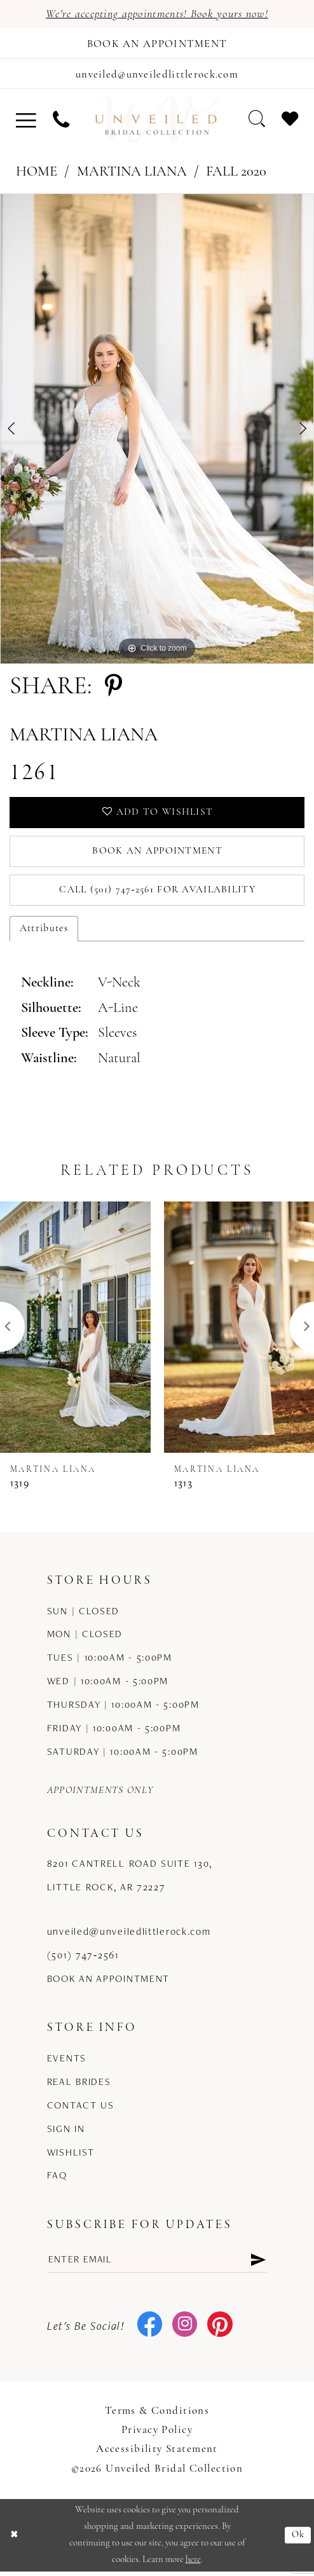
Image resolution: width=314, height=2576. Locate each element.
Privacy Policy (157, 2435)
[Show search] (256, 121)
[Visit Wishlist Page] (289, 121)
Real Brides (79, 2086)
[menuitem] (26, 122)
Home (36, 174)
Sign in (66, 2133)
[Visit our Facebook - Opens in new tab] (150, 2330)
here (193, 2564)
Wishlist (71, 2156)
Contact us (80, 2109)
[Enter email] (157, 2263)
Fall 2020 (236, 174)
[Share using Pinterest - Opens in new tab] (113, 689)
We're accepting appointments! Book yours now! (156, 14)
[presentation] (75, 1331)
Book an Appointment (157, 855)
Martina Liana (132, 174)
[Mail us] (157, 75)
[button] (26, 122)
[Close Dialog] (14, 2539)
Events (66, 2062)
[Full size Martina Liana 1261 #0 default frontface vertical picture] (157, 430)
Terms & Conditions (157, 2416)
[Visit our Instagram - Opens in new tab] (185, 2330)
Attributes (44, 933)
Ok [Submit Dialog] (298, 2539)
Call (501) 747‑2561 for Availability (157, 894)
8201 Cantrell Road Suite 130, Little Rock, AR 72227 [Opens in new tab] (129, 1880)
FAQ (57, 2180)
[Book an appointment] (157, 44)
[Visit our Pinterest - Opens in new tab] (220, 2330)
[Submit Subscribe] (258, 2263)
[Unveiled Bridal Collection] (157, 122)
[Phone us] (61, 122)
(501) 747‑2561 (83, 1959)
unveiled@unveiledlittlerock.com (129, 1935)
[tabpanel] (157, 430)
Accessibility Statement (157, 2454)
